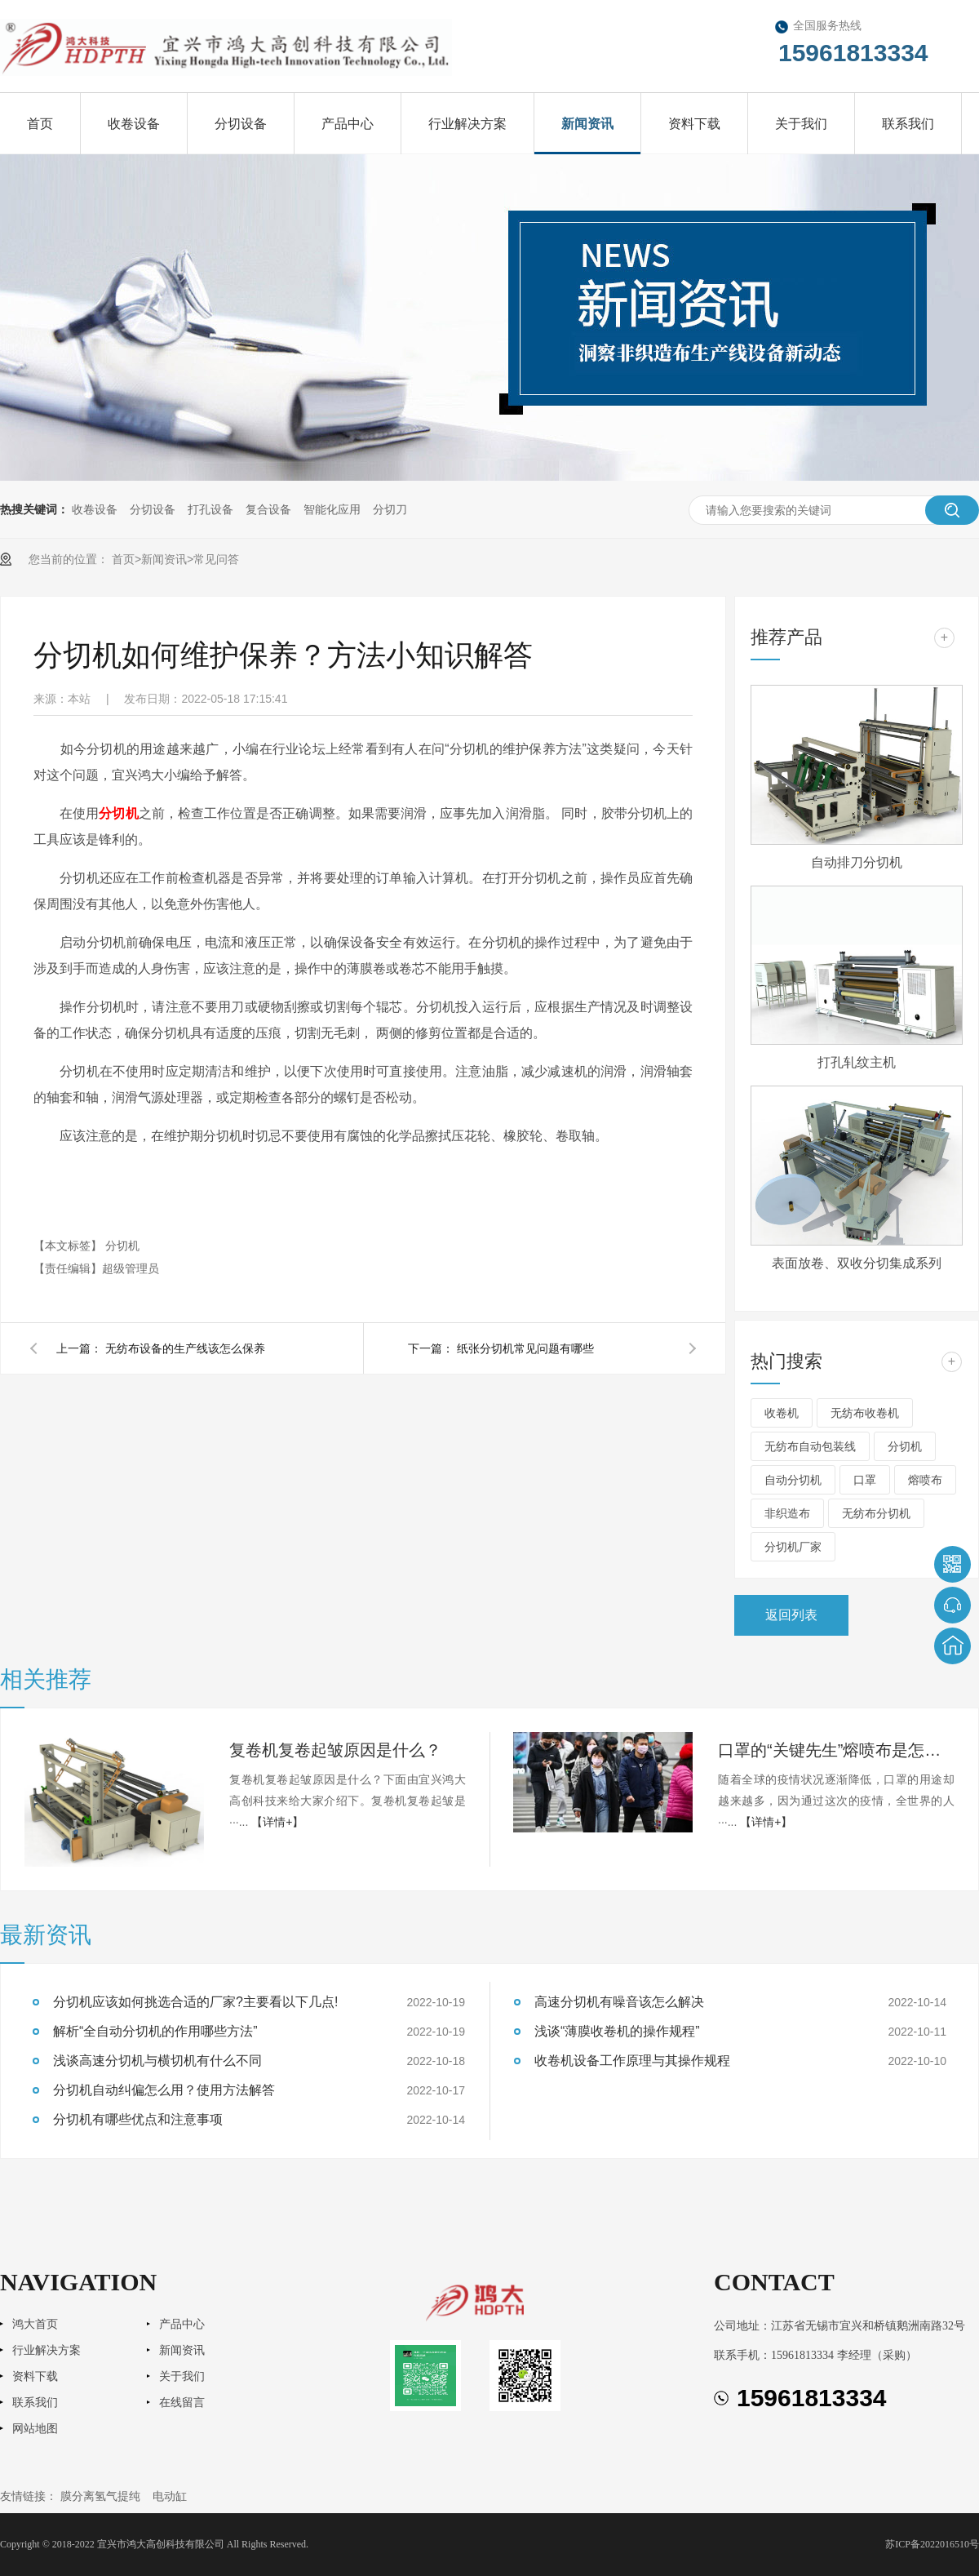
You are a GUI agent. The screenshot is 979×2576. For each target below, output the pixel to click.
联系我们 (908, 124)
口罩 (864, 1479)
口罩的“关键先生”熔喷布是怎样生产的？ (836, 1750)
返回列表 (791, 1615)
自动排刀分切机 (856, 862)
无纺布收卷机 (865, 1412)
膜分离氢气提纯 (100, 2496)
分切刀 (390, 509)
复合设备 (268, 509)
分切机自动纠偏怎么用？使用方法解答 (164, 2090)
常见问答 (216, 559)
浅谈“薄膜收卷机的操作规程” (617, 2031)
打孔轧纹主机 (856, 1062)
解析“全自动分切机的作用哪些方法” (155, 2031)
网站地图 (35, 2429)
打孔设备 (210, 509)
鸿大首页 (35, 2324)
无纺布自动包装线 (810, 1446)
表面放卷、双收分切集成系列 (856, 1263)
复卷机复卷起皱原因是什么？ (335, 1750)
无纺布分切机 (876, 1513)
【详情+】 (277, 1821)
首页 (40, 124)
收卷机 (781, 1412)
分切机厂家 (793, 1546)
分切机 (118, 813)
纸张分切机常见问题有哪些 (525, 1348)
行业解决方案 (467, 124)
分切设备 (241, 124)
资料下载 (694, 124)
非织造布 (787, 1513)
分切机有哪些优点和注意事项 (138, 2119)
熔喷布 (925, 1479)
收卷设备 (134, 124)
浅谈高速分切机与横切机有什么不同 (157, 2060)
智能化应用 (332, 509)
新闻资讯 (587, 124)
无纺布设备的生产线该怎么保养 (185, 1348)
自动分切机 (793, 1479)
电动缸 (170, 2496)
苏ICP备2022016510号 (932, 2544)
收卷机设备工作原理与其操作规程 (632, 2060)
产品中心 (347, 124)
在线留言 (182, 2402)
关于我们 (801, 124)
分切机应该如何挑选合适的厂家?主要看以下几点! (195, 2002)
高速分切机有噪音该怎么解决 (619, 2002)
